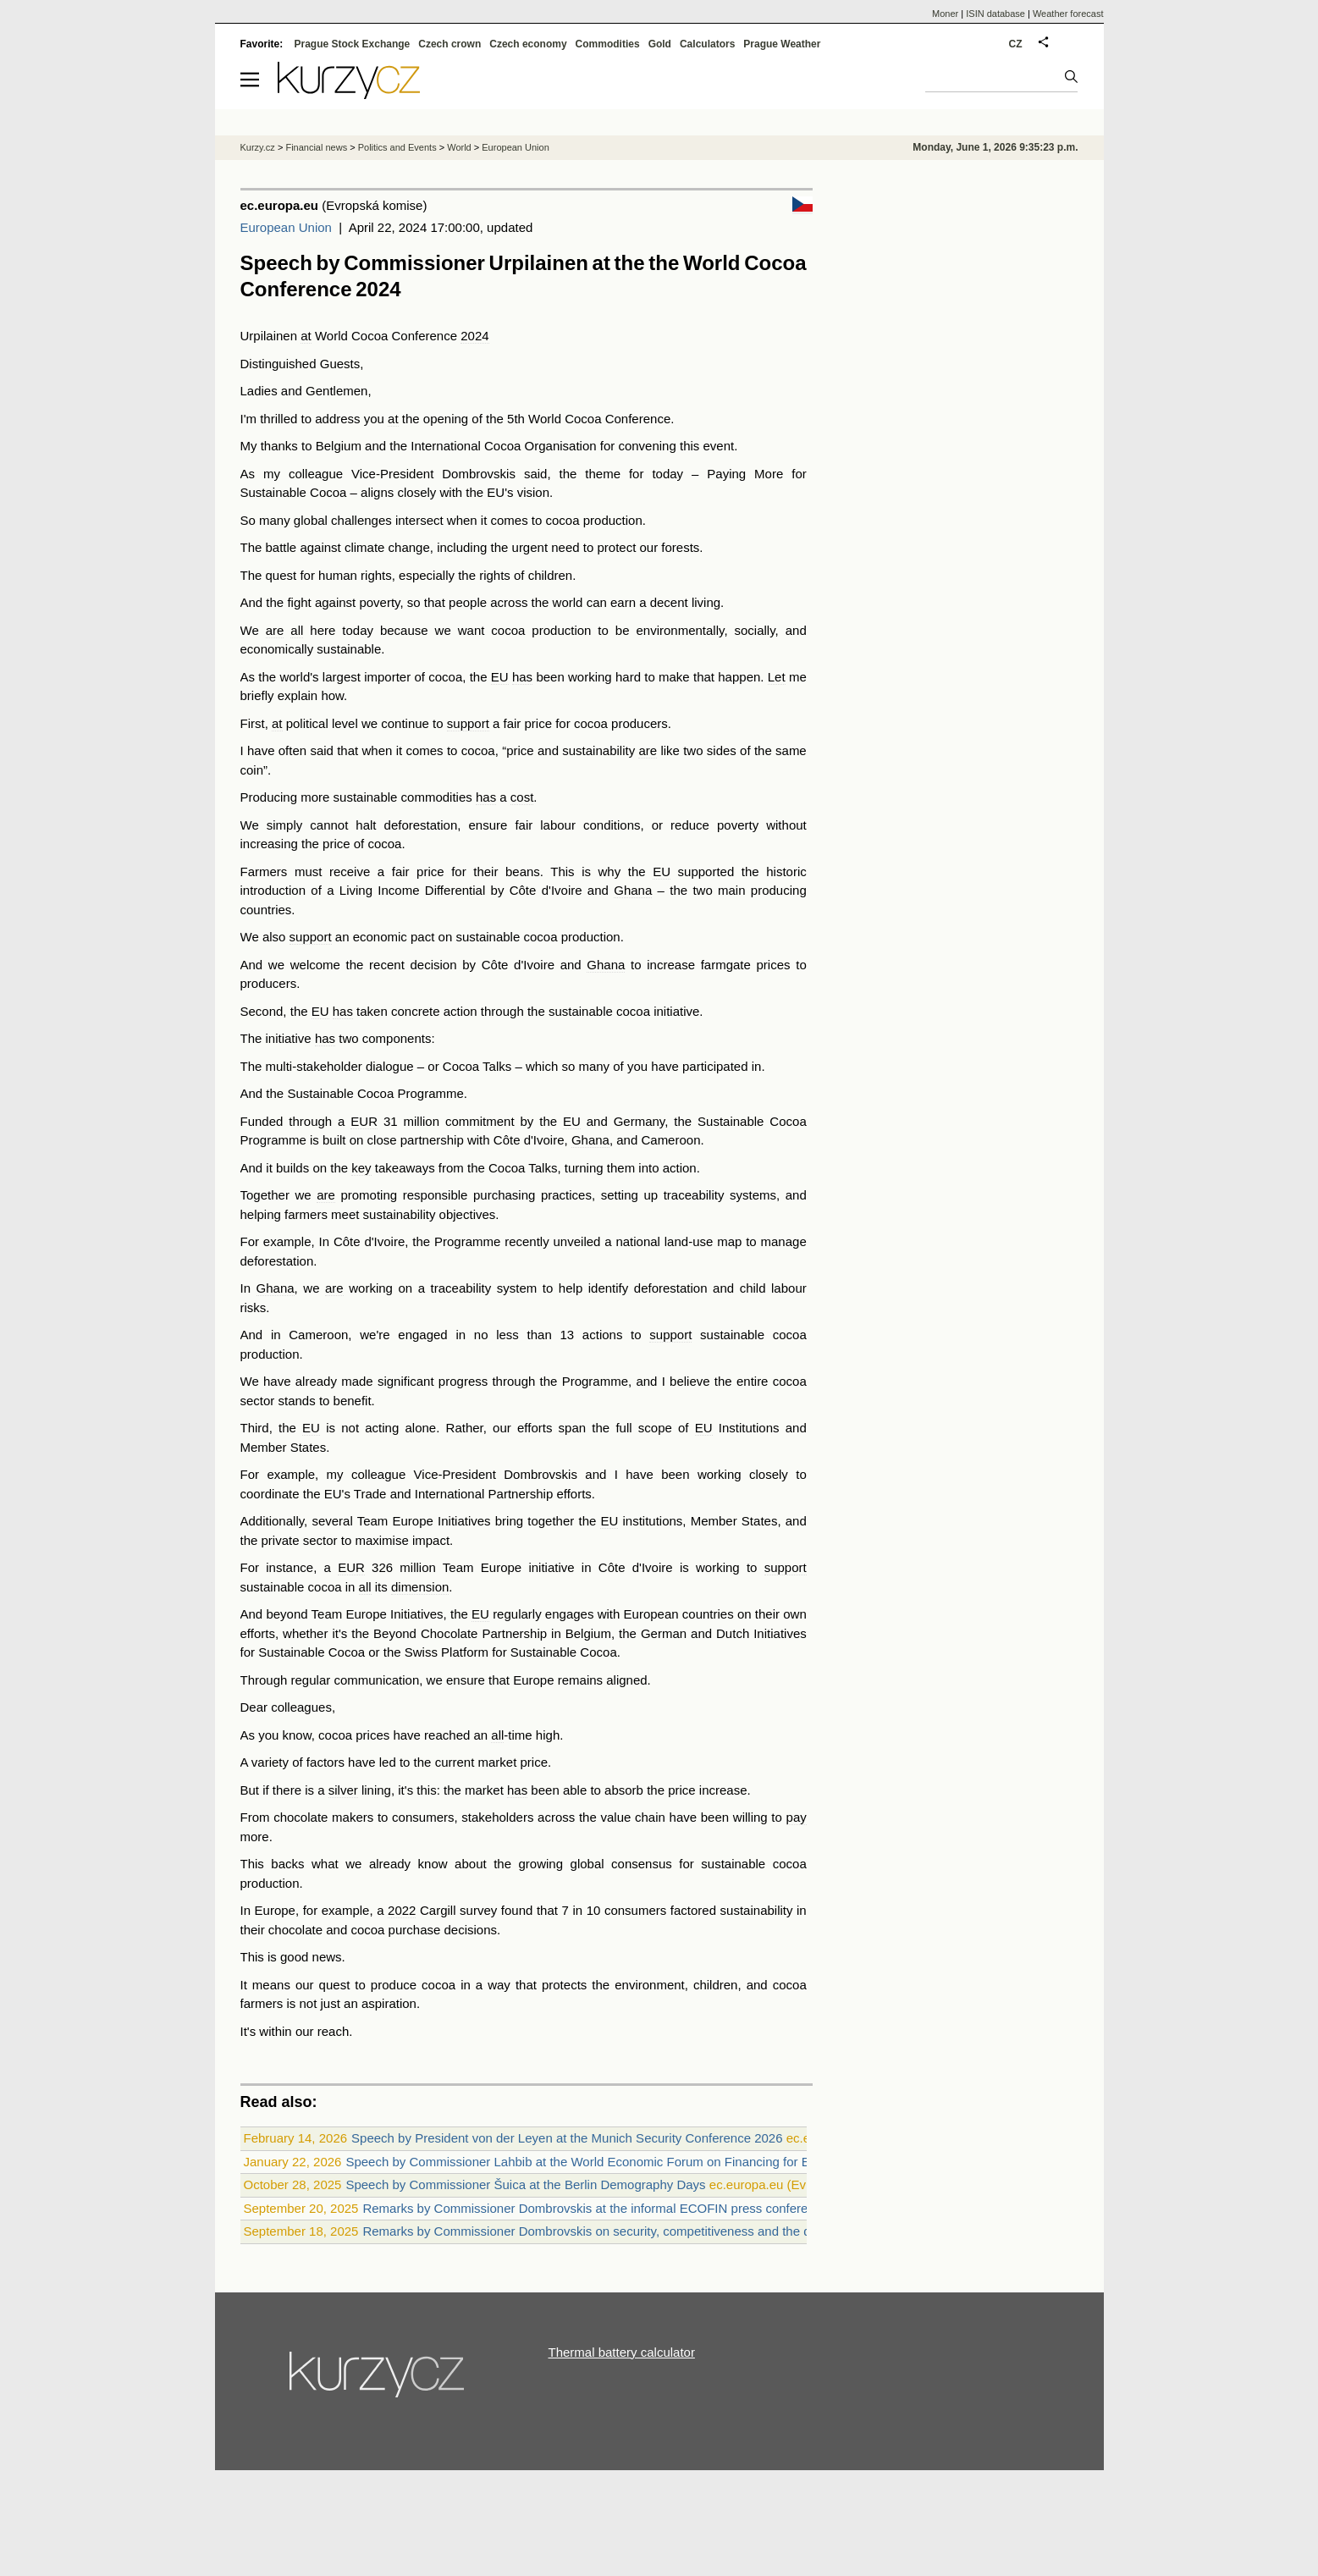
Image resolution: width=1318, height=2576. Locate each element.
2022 (402, 1910)
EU (500, 677)
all (296, 630)
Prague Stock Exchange (353, 44)
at (306, 335)
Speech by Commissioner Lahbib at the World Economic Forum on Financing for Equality (595, 2161)
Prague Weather (781, 44)
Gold (659, 44)
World (459, 147)
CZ (1016, 44)
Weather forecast (1068, 13)
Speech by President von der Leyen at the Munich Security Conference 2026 (566, 2138)
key (361, 1168)
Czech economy (527, 44)
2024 (474, 335)
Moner (945, 13)
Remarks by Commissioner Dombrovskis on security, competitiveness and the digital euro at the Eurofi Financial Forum (697, 2231)
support (468, 723)
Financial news (316, 147)
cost (522, 797)
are (275, 630)
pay (796, 1817)
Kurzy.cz (257, 147)
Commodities (608, 44)
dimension (420, 1587)
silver (343, 1790)
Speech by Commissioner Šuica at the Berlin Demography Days (525, 2184)
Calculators (707, 44)
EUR (364, 1121)
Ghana (633, 890)
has (522, 677)
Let (777, 677)
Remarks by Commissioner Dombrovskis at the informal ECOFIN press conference (595, 2208)
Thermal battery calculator (622, 2352)
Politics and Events (397, 147)
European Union (286, 227)
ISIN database (995, 13)
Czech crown (449, 44)
